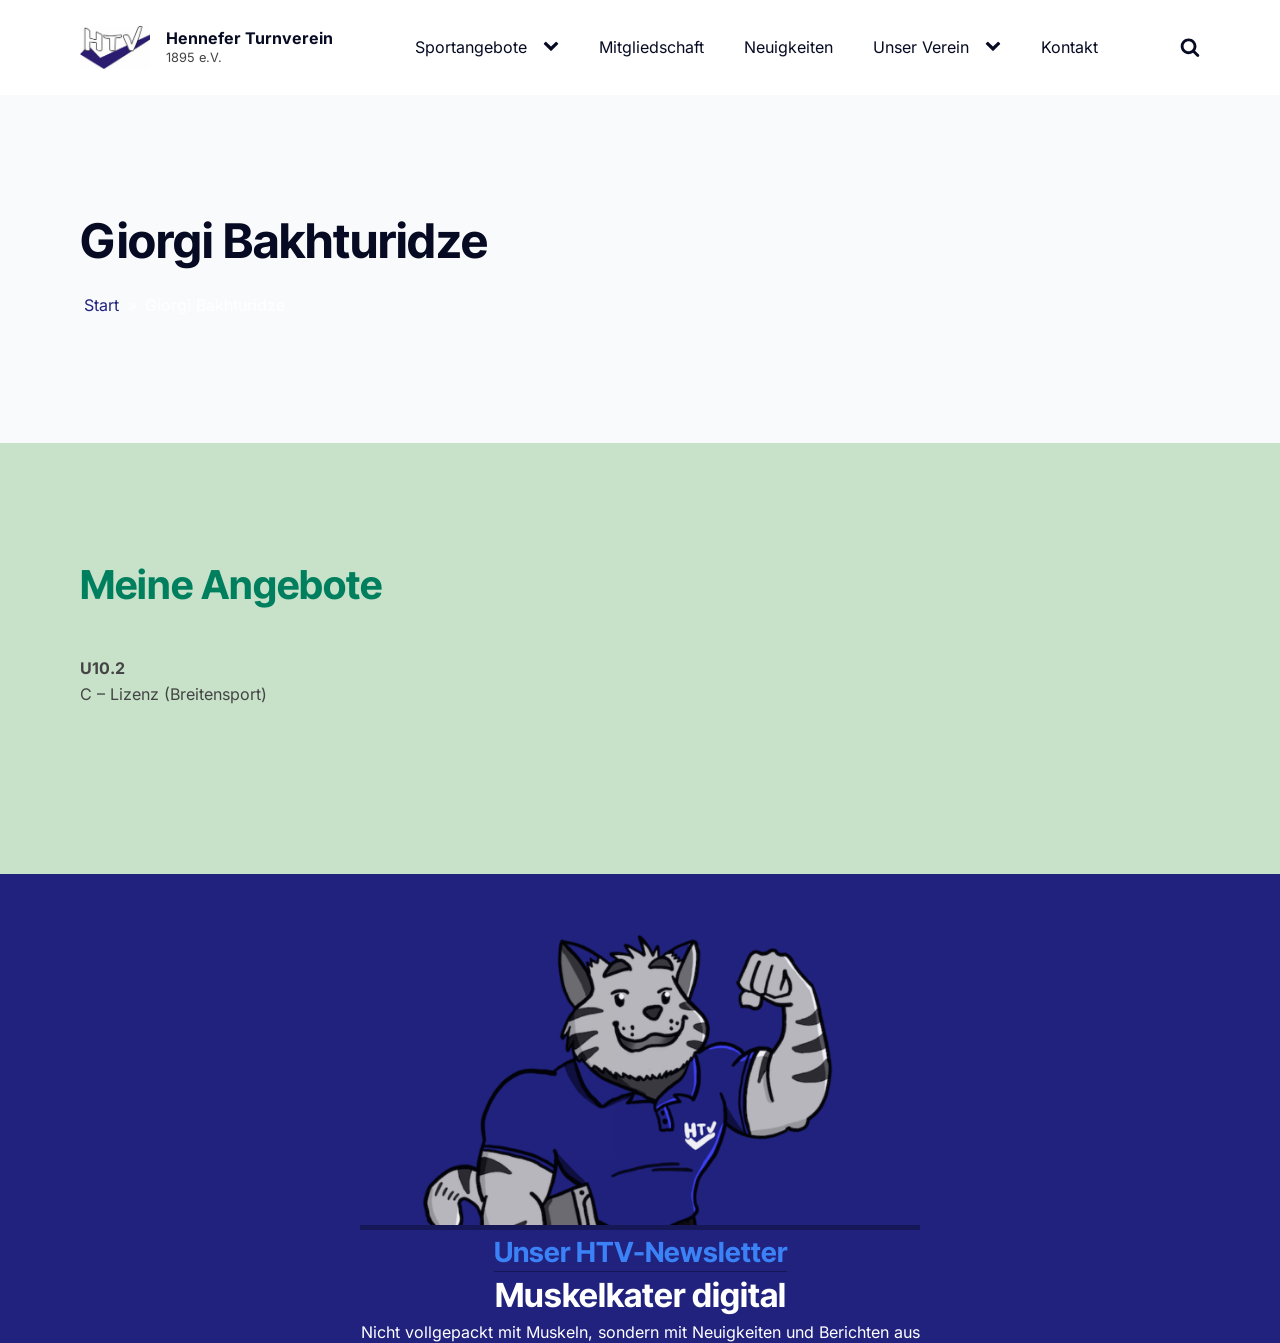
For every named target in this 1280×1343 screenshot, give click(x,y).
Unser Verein (921, 47)
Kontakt (1069, 47)
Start (101, 305)
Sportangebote (471, 47)
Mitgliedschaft (651, 47)
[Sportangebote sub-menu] (555, 47)
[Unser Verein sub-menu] (997, 47)
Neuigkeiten (788, 47)
